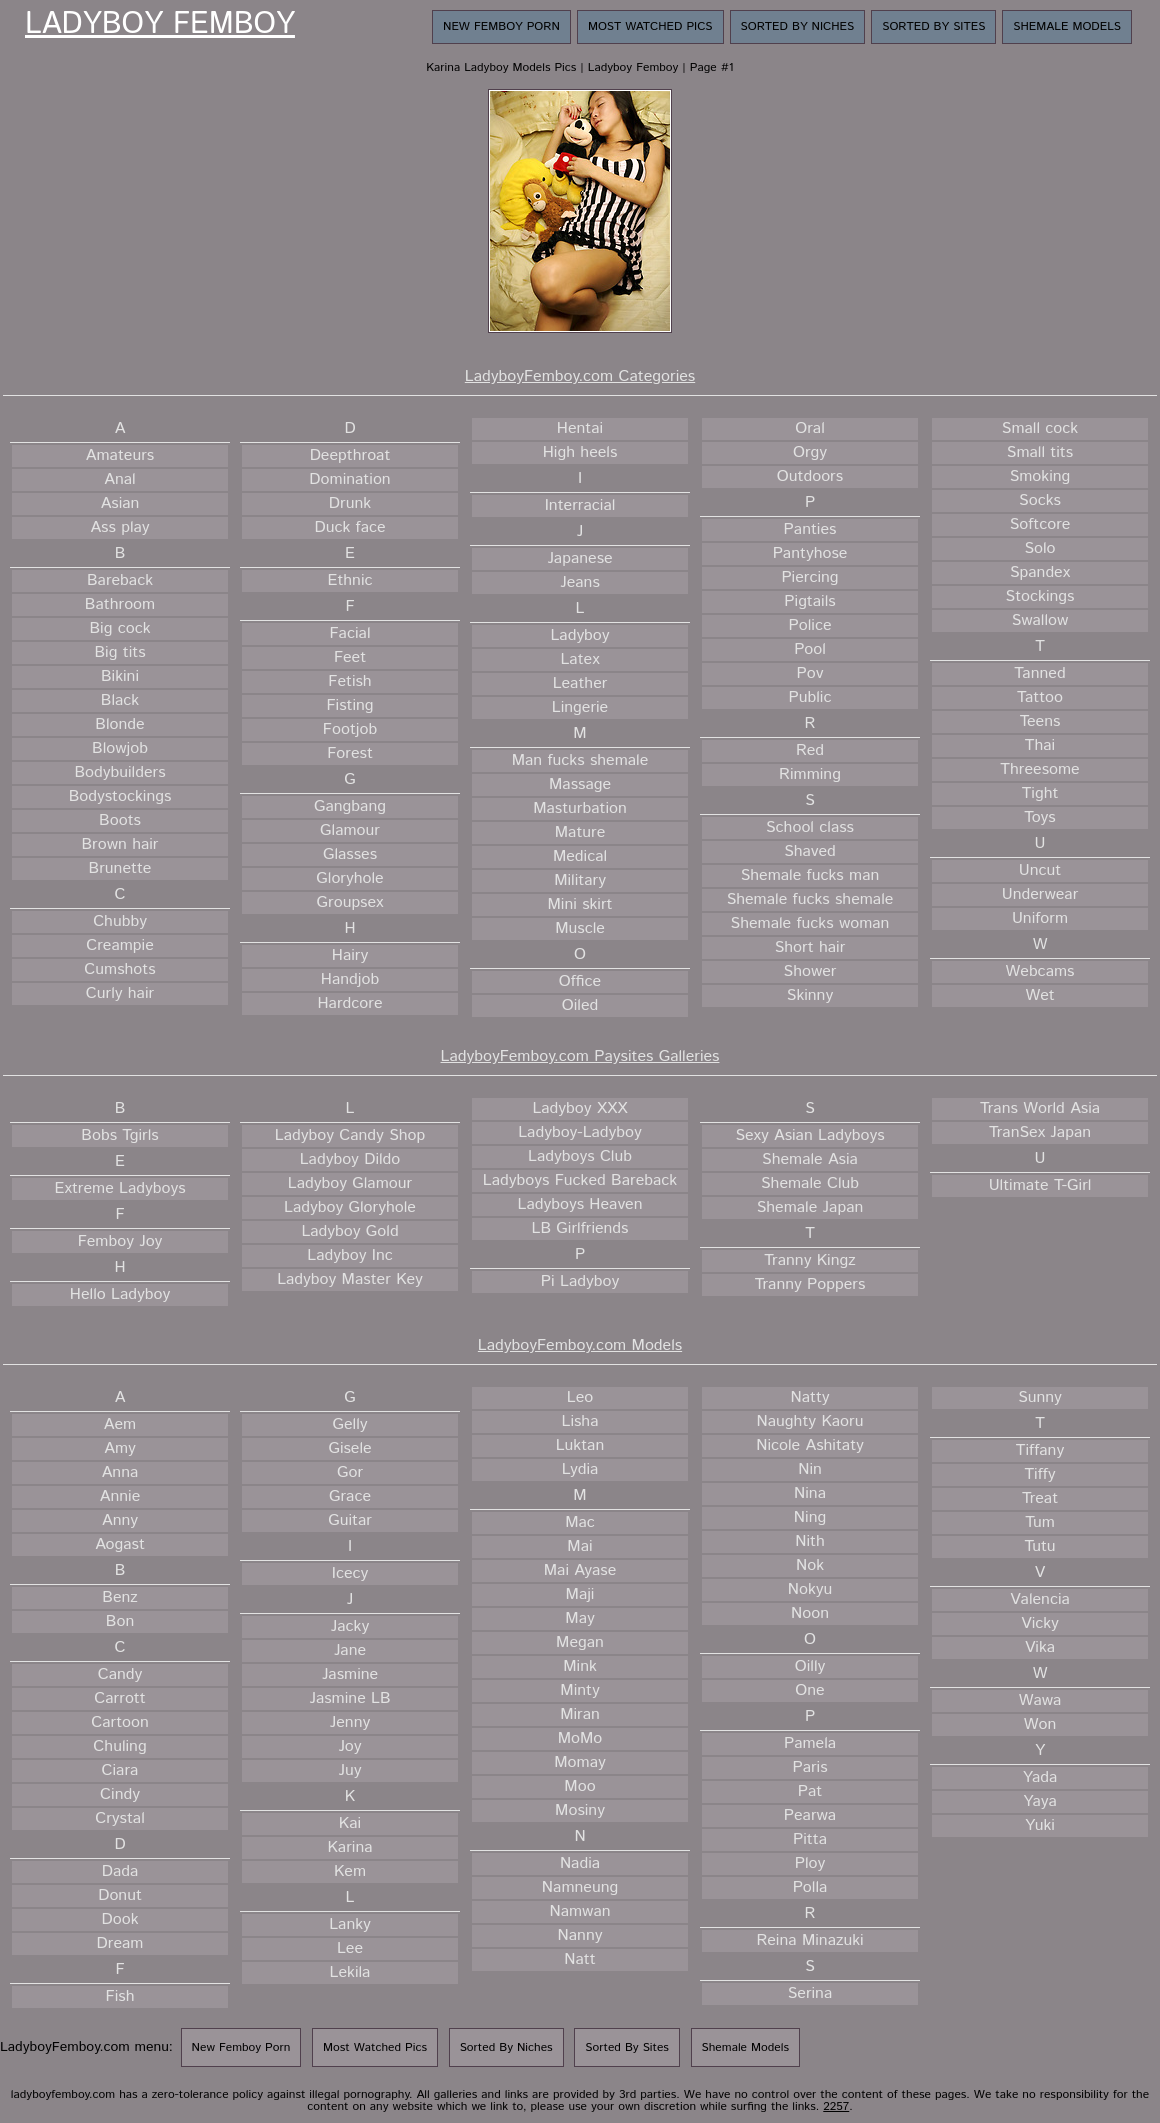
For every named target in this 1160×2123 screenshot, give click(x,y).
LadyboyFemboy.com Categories (580, 376)
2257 (836, 2106)
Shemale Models (1067, 26)
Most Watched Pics (650, 26)
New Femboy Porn (501, 26)
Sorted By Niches (798, 26)
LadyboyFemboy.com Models (580, 1345)
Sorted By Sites (933, 26)
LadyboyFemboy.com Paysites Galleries (580, 1056)
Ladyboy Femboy (160, 25)
